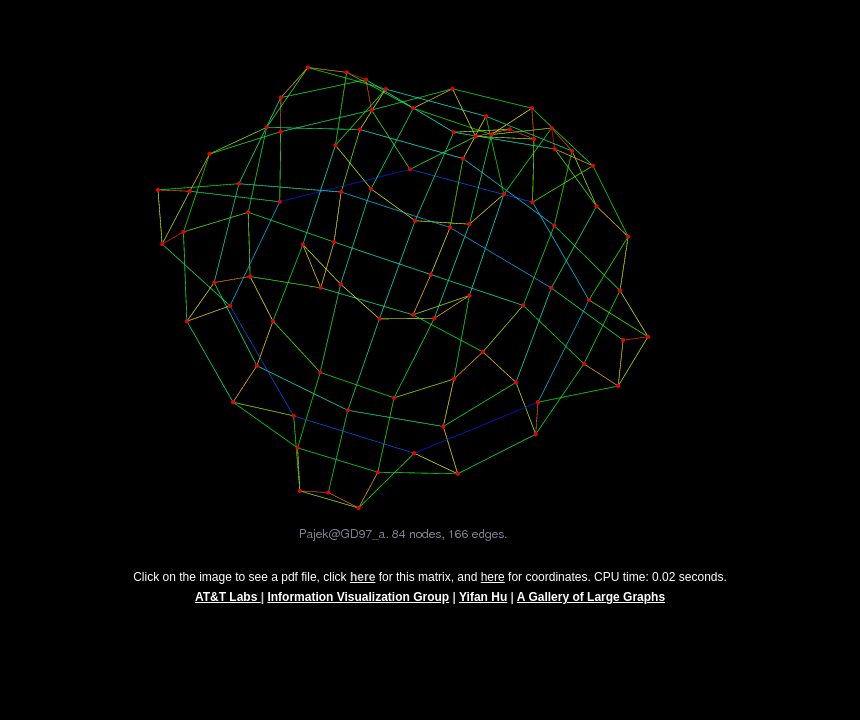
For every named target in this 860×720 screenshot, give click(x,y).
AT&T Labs (228, 606)
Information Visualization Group (358, 606)
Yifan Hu (483, 606)
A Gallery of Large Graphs (591, 606)
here (493, 586)
